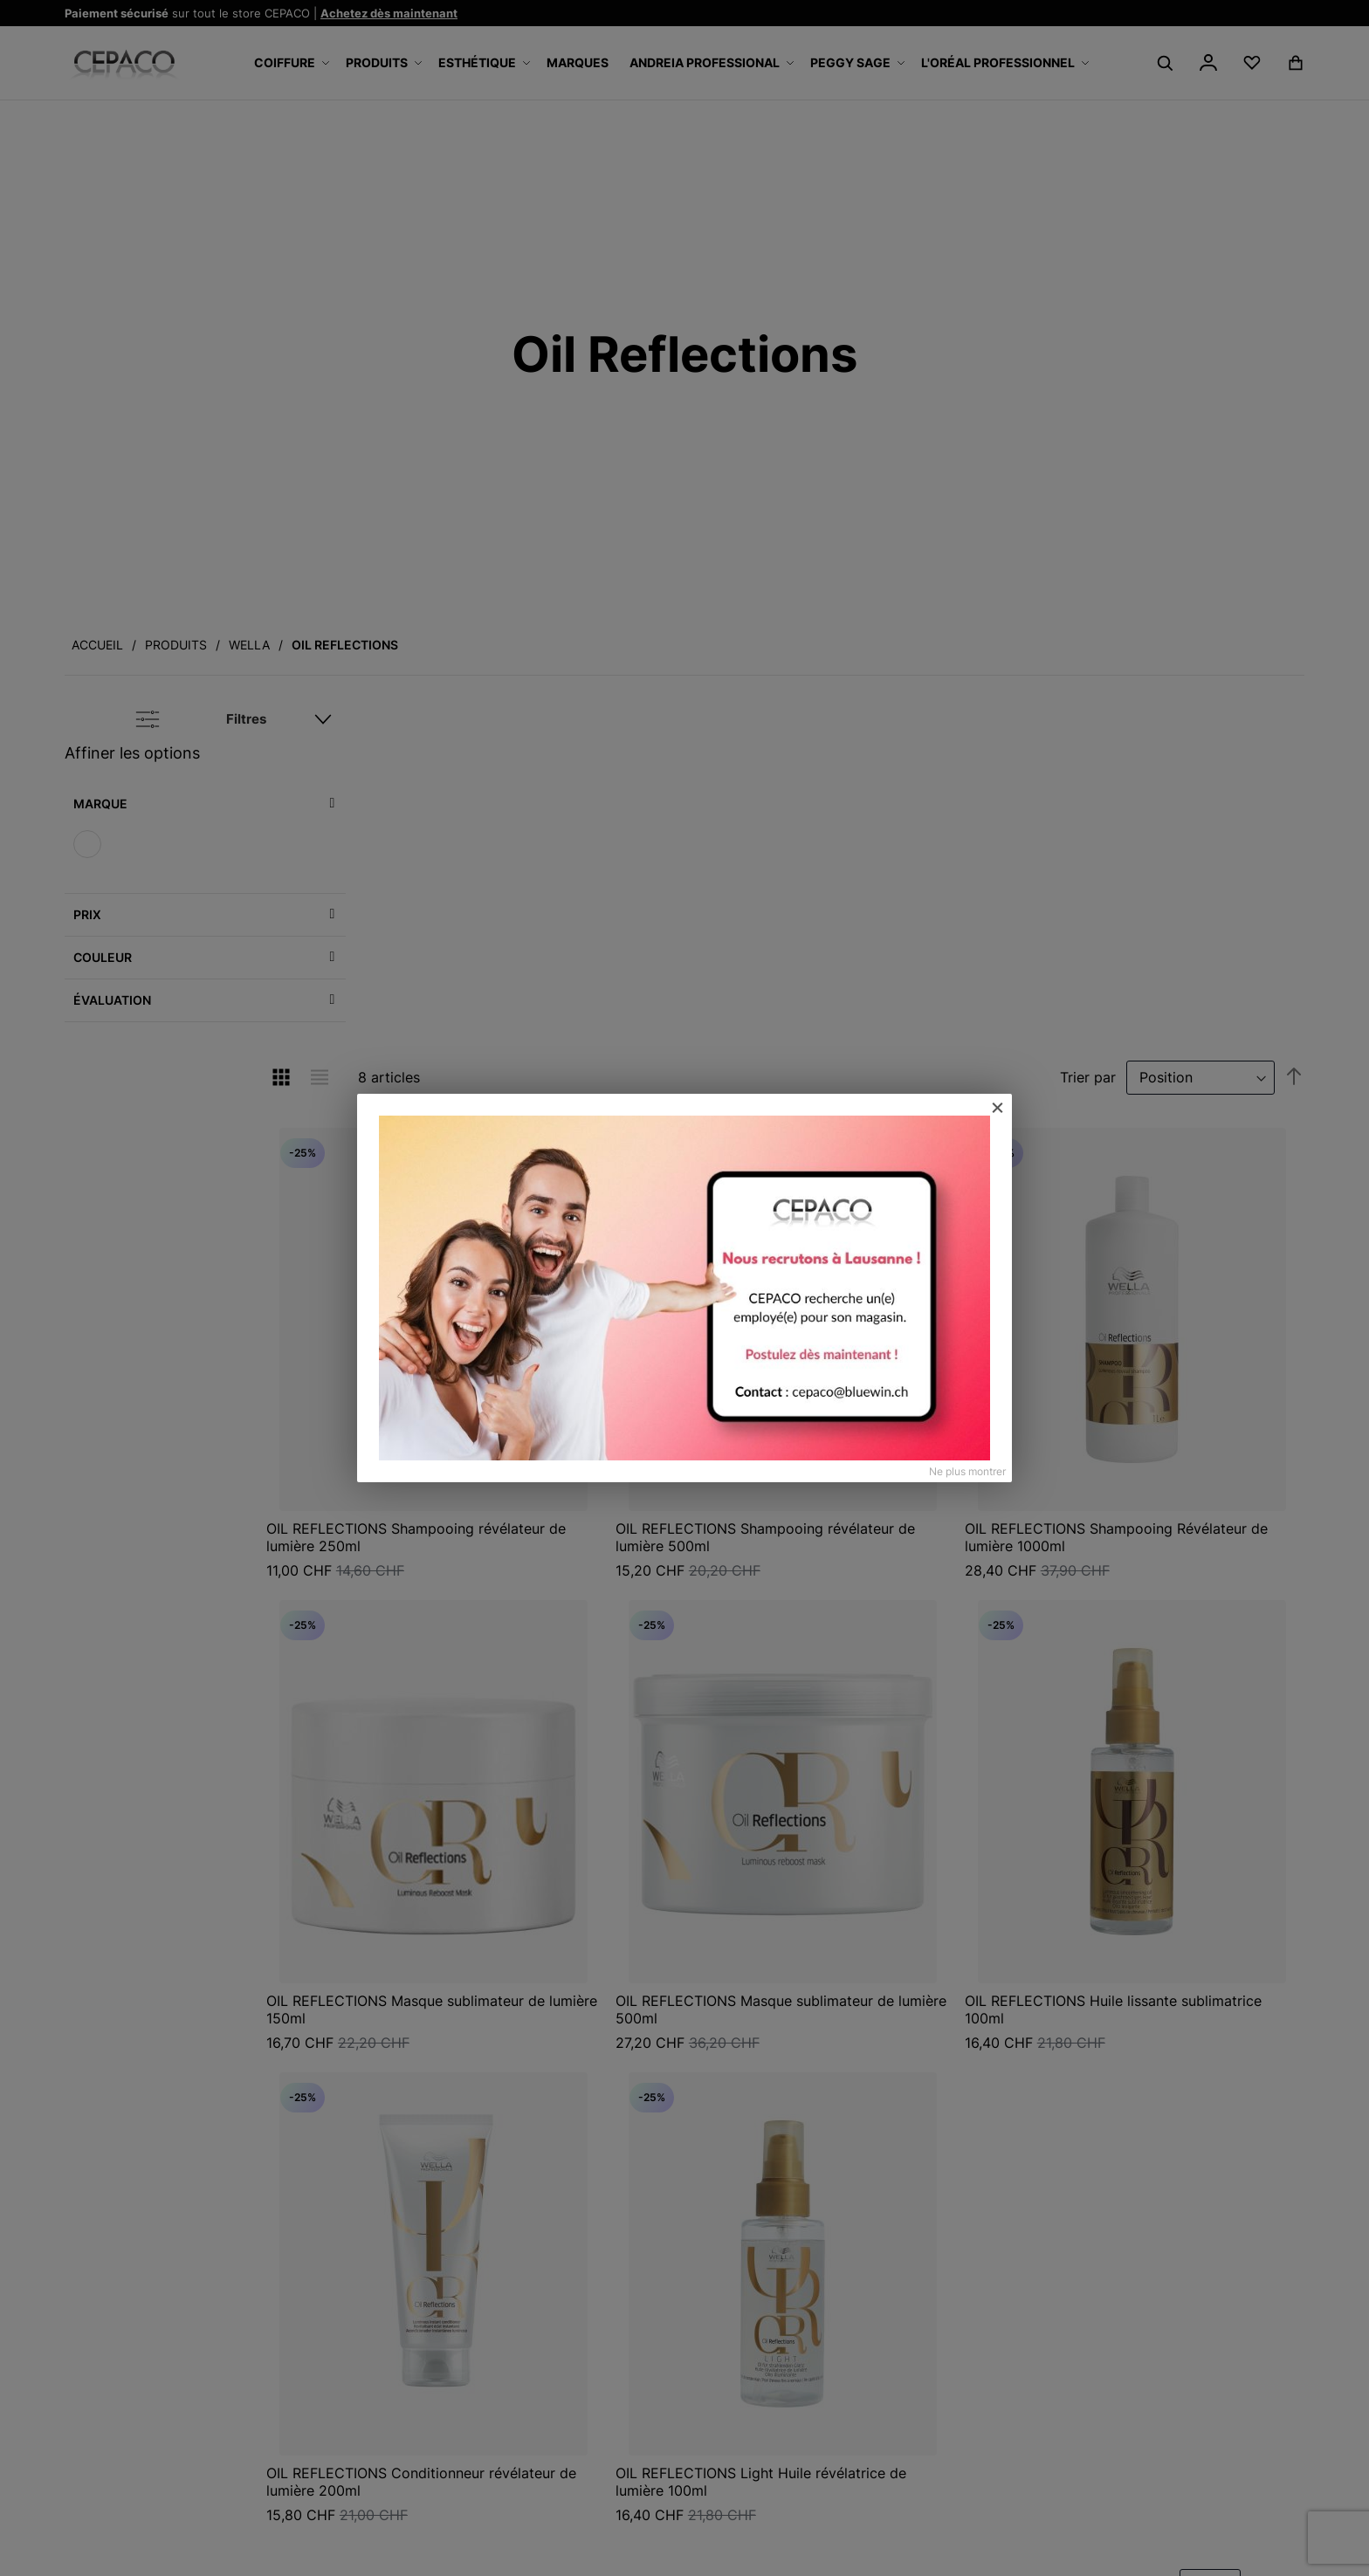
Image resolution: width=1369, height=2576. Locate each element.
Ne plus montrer (967, 1471)
